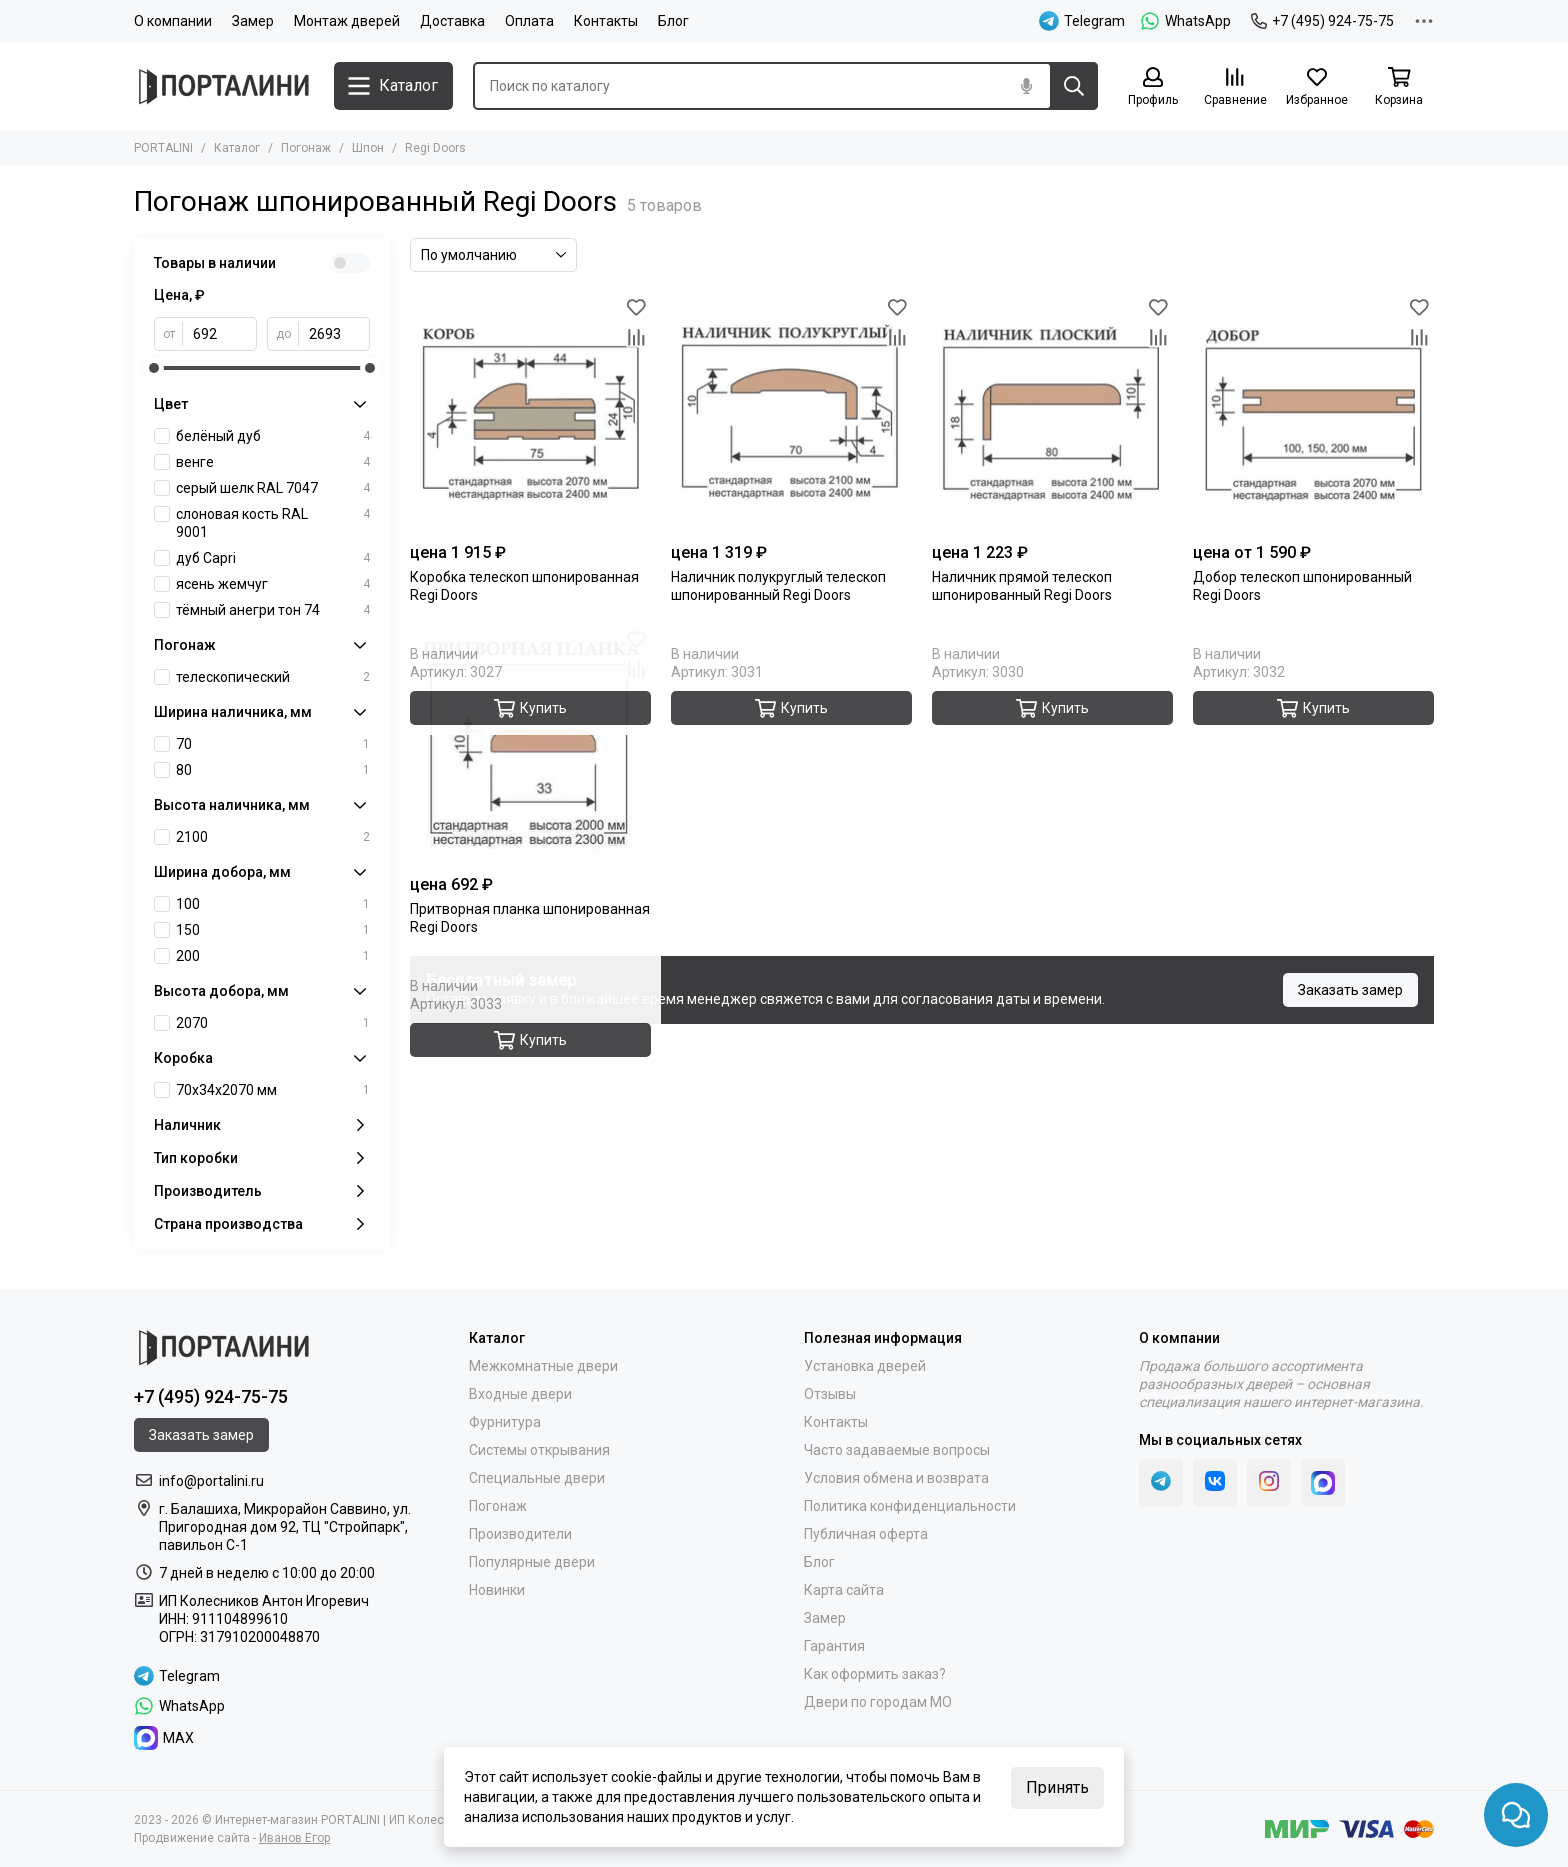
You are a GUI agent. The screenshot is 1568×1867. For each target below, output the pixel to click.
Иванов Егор (294, 1838)
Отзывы (830, 1394)
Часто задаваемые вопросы (897, 1450)
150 (273, 930)
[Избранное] (1317, 87)
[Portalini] (224, 86)
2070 (273, 1023)
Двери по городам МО (878, 1702)
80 (273, 770)
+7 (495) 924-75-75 (1322, 21)
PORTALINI (163, 148)
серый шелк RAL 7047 (273, 488)
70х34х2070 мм (273, 1090)
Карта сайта (844, 1590)
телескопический (273, 677)
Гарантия (834, 1646)
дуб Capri (273, 558)
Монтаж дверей (347, 21)
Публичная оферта (866, 1534)
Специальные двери (537, 1478)
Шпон (368, 148)
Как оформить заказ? (875, 1674)
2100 (273, 837)
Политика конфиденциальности (910, 1506)
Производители (520, 1534)
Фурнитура (505, 1422)
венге (273, 462)
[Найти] (1074, 86)
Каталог (237, 148)
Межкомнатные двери (543, 1366)
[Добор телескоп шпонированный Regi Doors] (1313, 412)
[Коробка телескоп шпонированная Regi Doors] (530, 412)
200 (273, 956)
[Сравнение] (1235, 87)
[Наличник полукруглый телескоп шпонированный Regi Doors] (791, 412)
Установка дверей (865, 1366)
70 (273, 744)
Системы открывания (539, 1450)
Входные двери (520, 1394)
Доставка (452, 21)
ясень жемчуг (273, 584)
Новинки (497, 1590)
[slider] (154, 368)
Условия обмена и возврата (896, 1478)
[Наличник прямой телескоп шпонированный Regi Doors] (1052, 412)
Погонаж (306, 148)
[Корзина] (1399, 87)
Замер (253, 21)
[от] (220, 334)
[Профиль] (1153, 87)
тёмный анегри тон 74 (273, 610)
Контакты (606, 21)
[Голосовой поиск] (1026, 86)
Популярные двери (532, 1562)
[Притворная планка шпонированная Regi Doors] (530, 744)
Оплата (529, 21)
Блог (673, 21)
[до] (334, 334)
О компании (173, 21)
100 (273, 904)
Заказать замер (1350, 990)
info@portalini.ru (211, 1481)
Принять (1057, 1787)
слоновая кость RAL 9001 (273, 522)
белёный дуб (273, 436)
